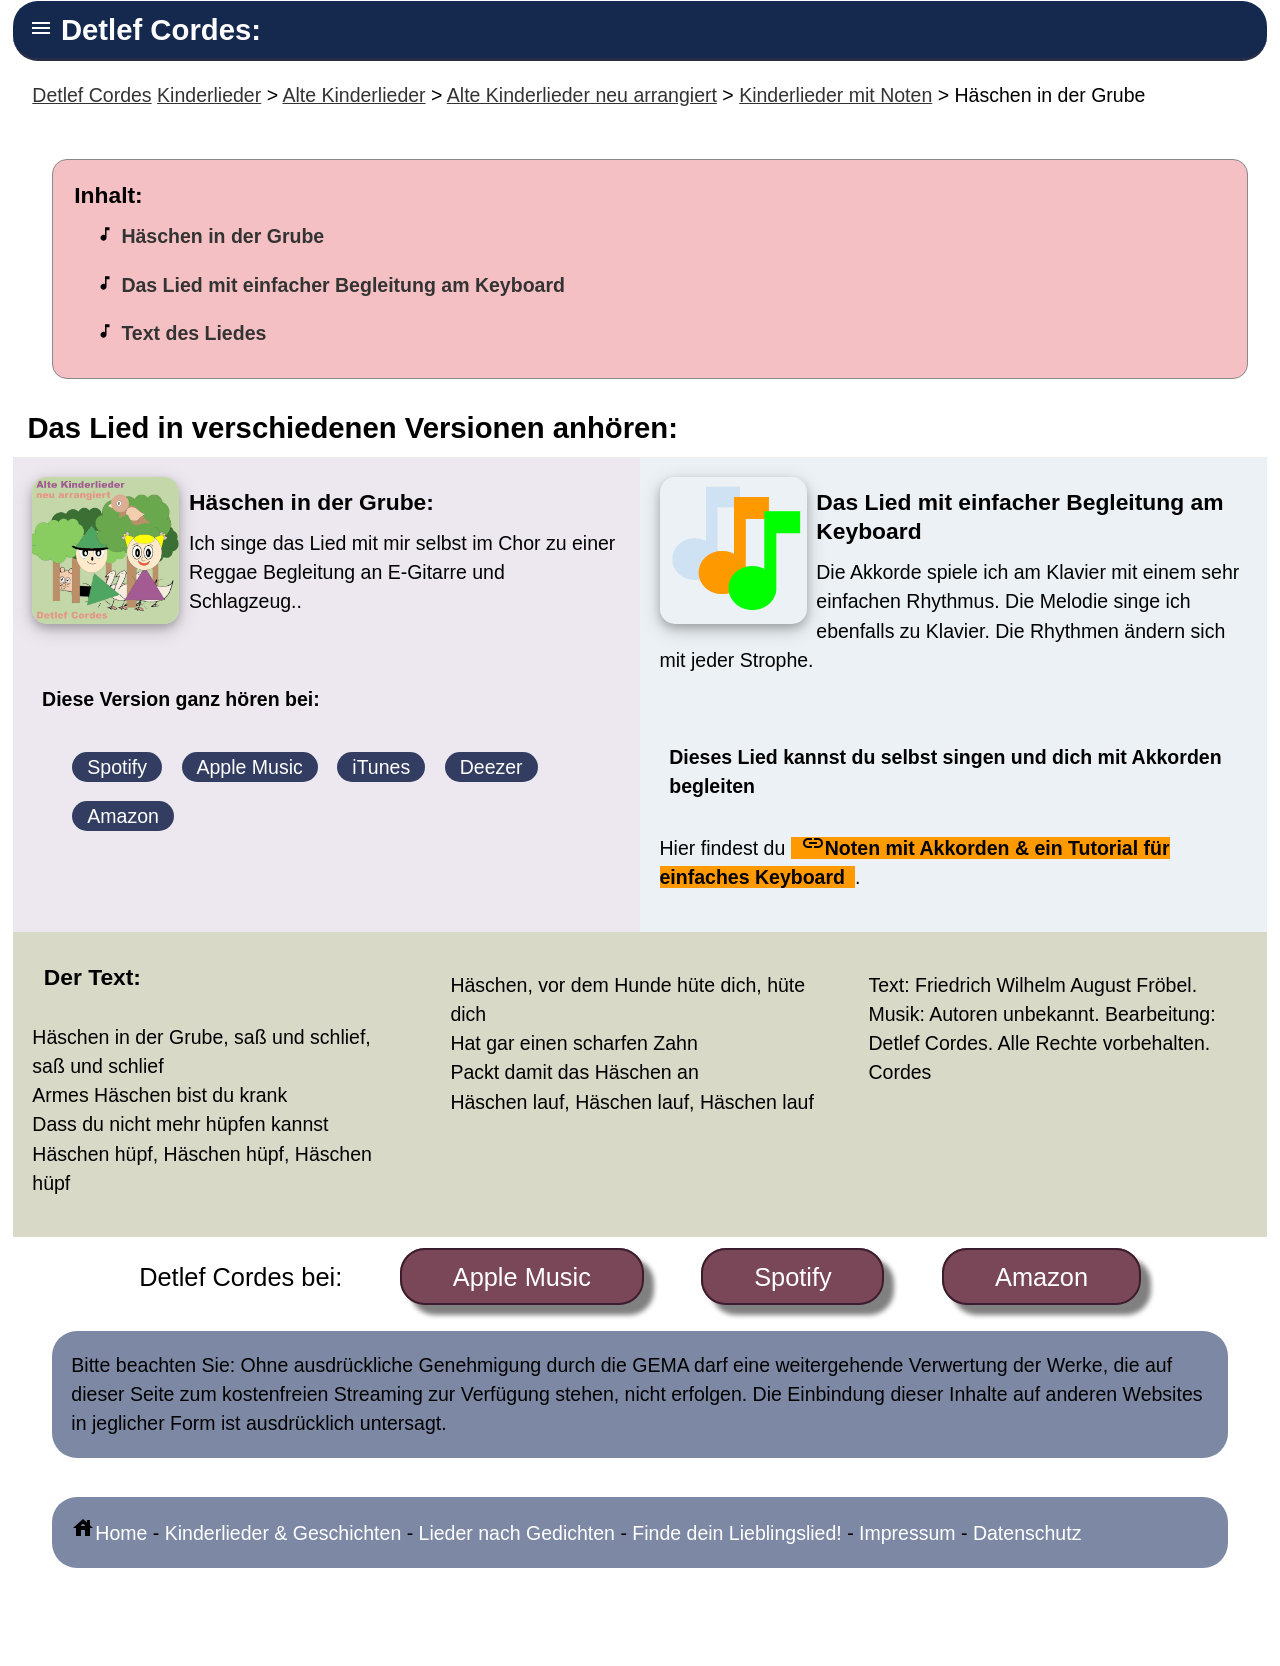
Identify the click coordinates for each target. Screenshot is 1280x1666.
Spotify (117, 767)
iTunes (381, 767)
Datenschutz (1027, 1533)
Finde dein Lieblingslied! (736, 1533)
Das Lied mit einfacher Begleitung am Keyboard (343, 285)
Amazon (123, 816)
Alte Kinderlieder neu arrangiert (582, 95)
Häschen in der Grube (222, 236)
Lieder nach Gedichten (517, 1533)
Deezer (491, 767)
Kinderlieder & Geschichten (283, 1533)
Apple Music (250, 767)
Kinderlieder (209, 95)
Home (109, 1533)
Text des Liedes (193, 333)
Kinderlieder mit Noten (835, 95)
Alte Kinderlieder (353, 95)
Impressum (907, 1533)
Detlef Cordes (91, 95)
